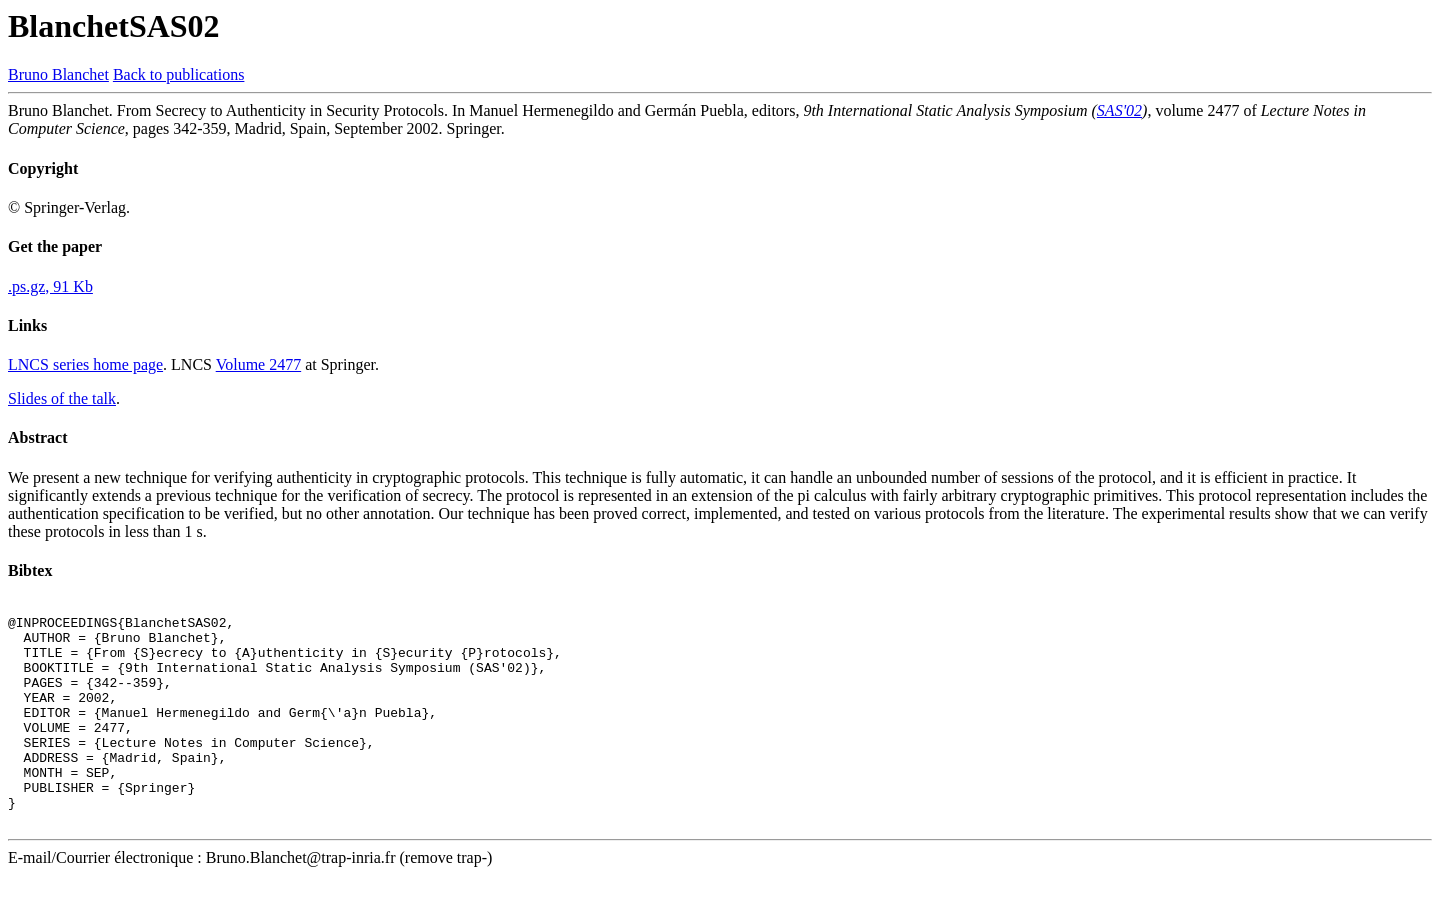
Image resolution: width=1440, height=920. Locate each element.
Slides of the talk (62, 398)
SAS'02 (1119, 110)
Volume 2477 (258, 364)
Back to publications (179, 74)
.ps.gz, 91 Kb (50, 286)
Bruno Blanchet (58, 74)
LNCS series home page (85, 364)
